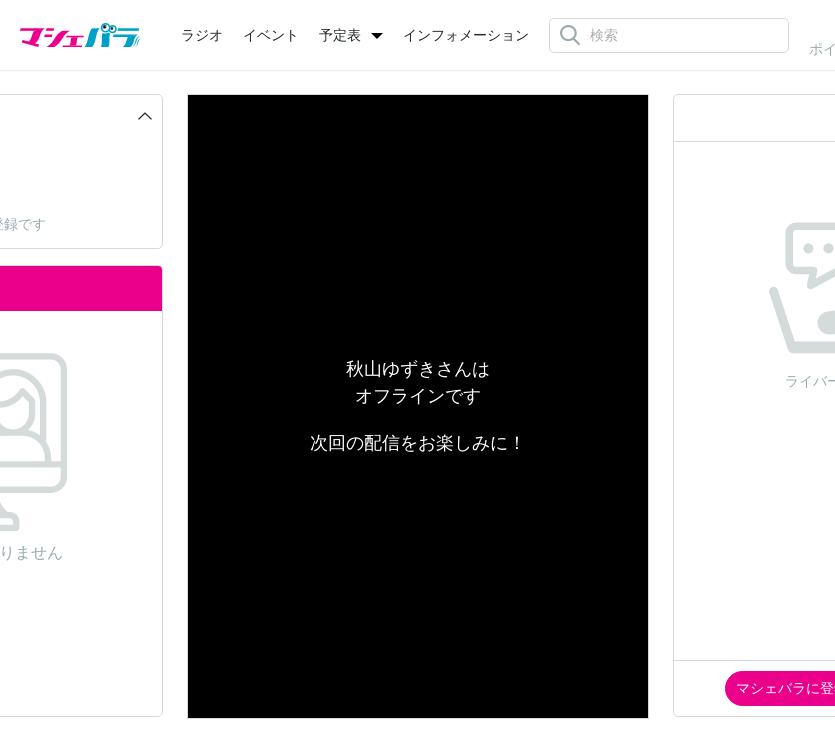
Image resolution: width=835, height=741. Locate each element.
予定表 (340, 35)
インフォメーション (466, 35)
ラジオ (202, 35)
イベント (271, 35)
